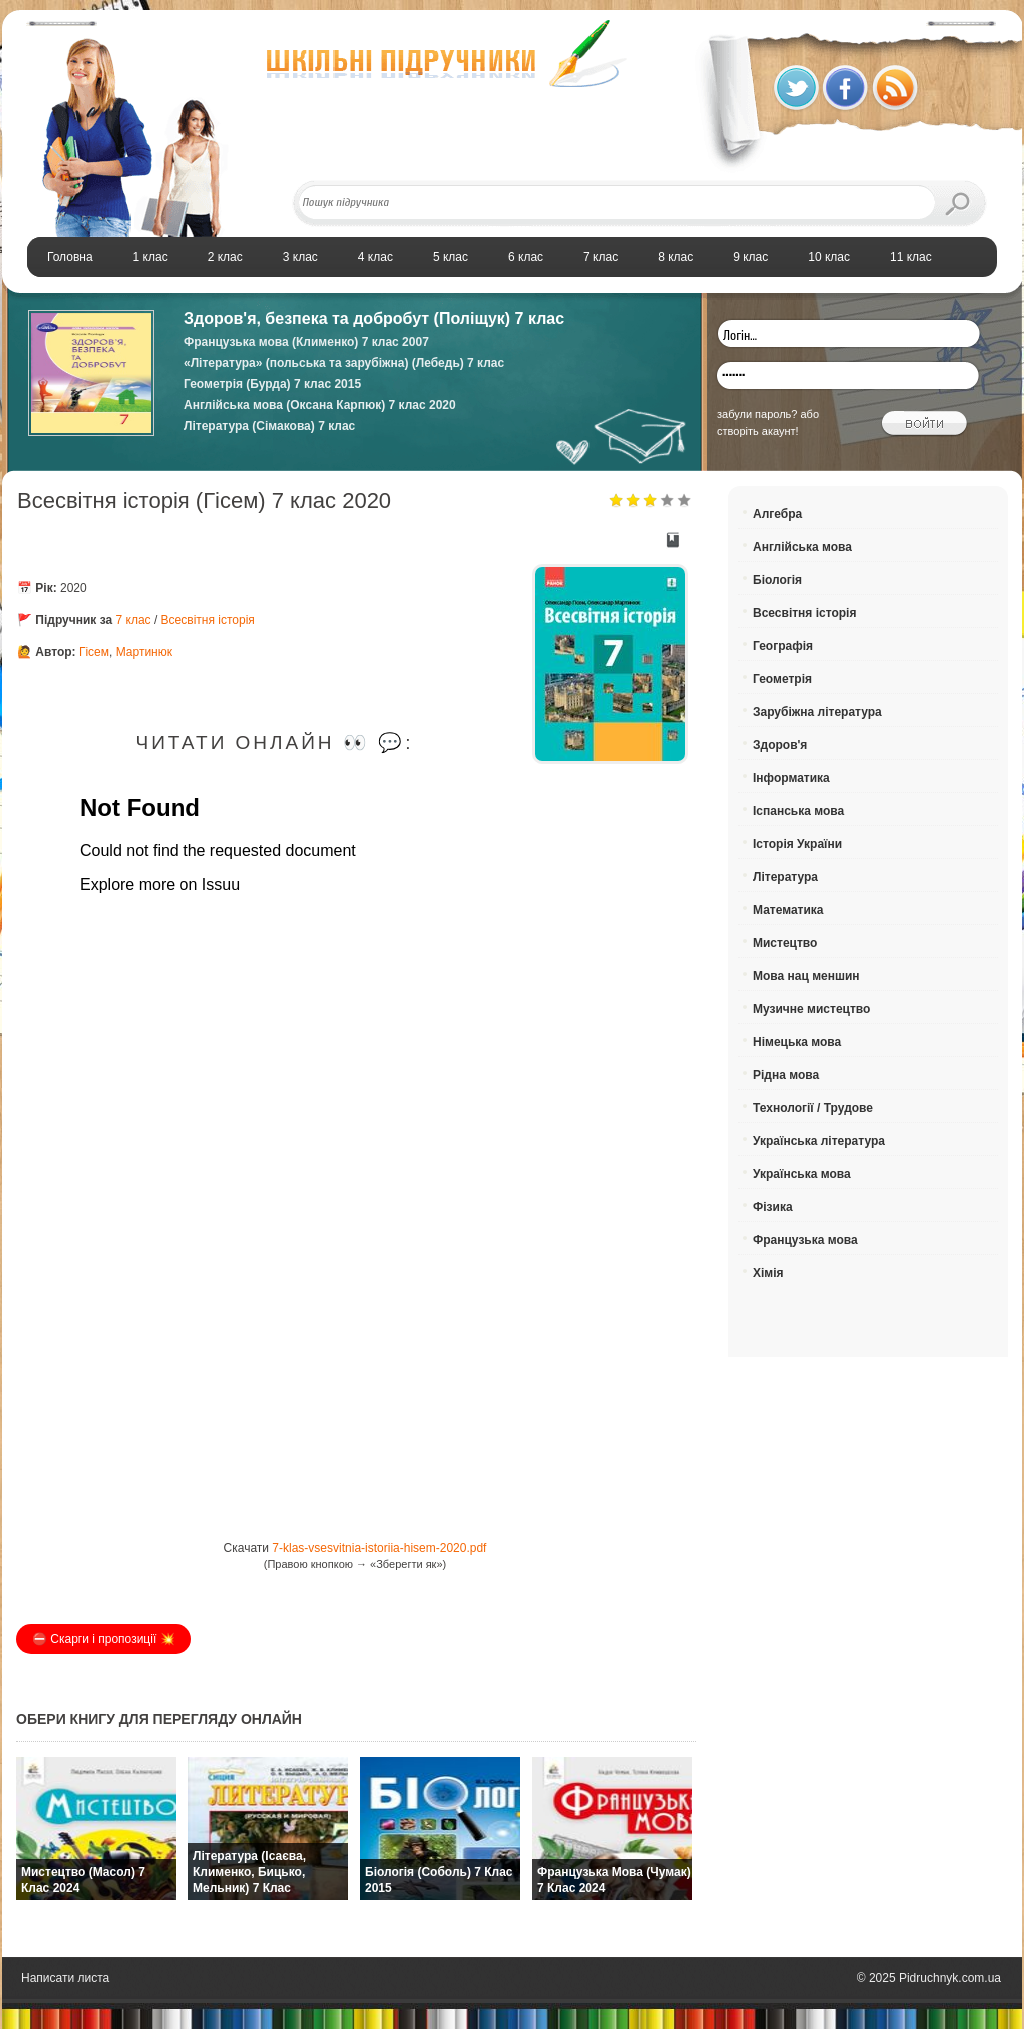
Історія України (797, 844)
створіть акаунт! (758, 431)
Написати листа (65, 1978)
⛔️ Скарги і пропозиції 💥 (103, 1639)
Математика (788, 910)
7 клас (133, 620)
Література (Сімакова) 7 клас (269, 426)
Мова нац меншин (806, 976)
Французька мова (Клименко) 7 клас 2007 (306, 342)
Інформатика (791, 778)
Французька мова (805, 1240)
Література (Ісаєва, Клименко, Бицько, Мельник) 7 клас (249, 1872)
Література (785, 877)
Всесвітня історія (208, 620)
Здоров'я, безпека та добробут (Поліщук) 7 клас (374, 318)
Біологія (777, 580)
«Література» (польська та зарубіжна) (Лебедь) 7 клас (344, 363)
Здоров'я (780, 745)
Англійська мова (802, 547)
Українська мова (802, 1174)
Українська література (819, 1141)
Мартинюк (144, 652)
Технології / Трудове (813, 1108)
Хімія (768, 1273)
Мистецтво (785, 943)
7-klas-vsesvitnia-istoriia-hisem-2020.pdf (379, 1548)
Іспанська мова (798, 811)
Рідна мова (786, 1075)
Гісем (94, 652)
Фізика (773, 1207)
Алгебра (777, 514)
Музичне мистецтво (811, 1009)
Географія (783, 646)
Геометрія (782, 679)
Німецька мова (797, 1042)
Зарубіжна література (817, 712)
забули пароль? (757, 414)
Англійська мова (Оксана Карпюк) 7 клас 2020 (320, 405)
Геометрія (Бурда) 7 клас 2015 (272, 384)
